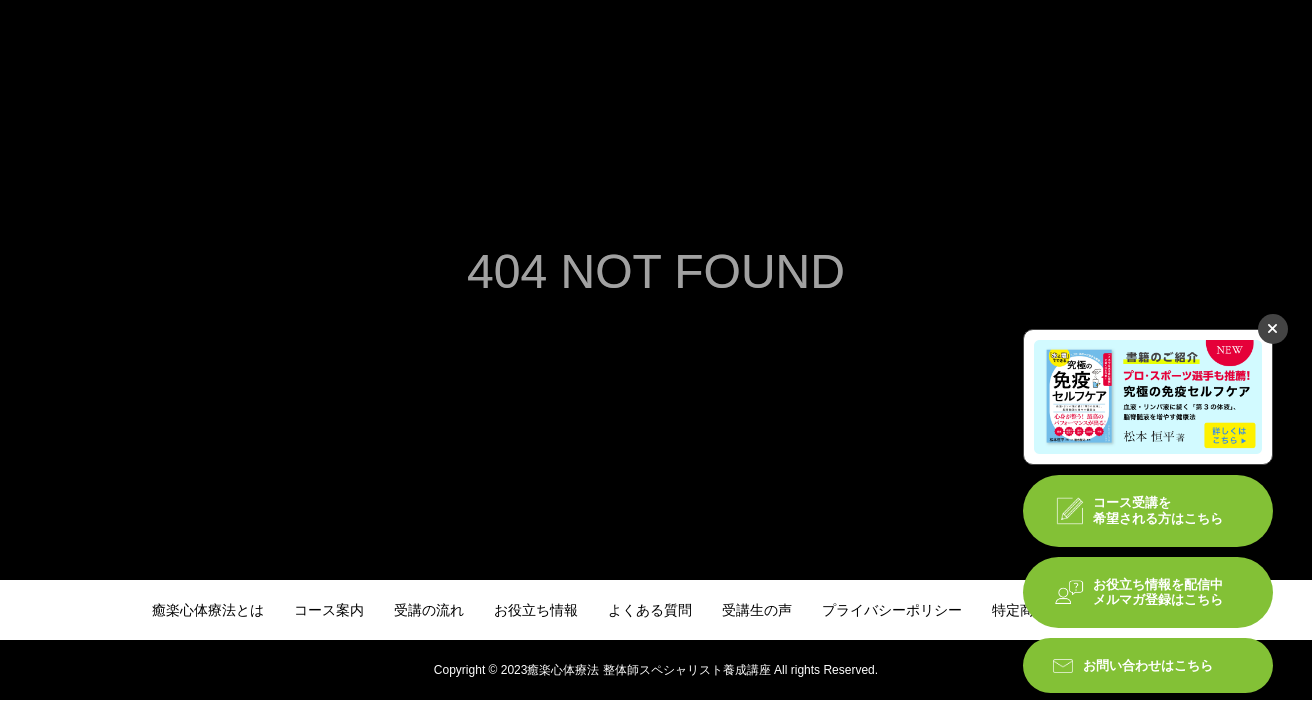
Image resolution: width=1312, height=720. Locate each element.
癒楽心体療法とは (208, 610)
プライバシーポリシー (892, 610)
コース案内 (329, 610)
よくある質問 (650, 610)
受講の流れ (429, 610)
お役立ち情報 (536, 610)
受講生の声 (757, 610)
